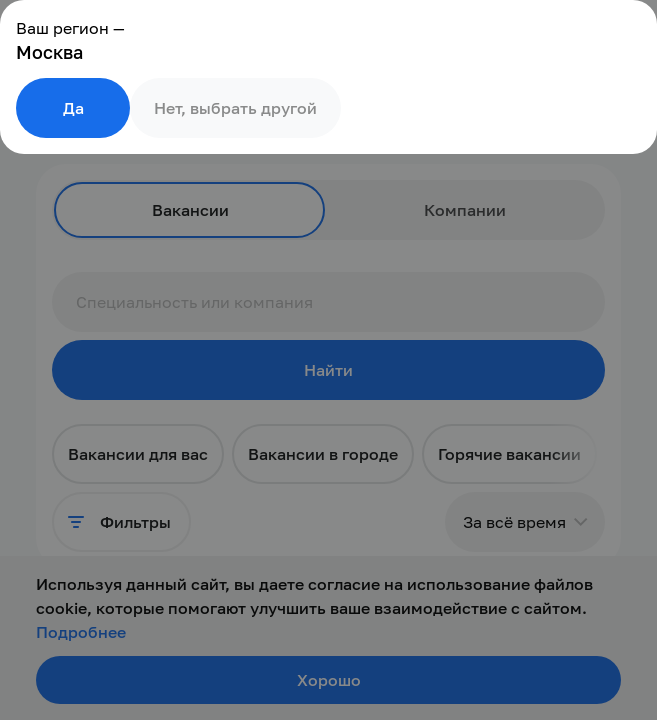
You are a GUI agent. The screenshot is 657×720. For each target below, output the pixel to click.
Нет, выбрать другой (235, 108)
